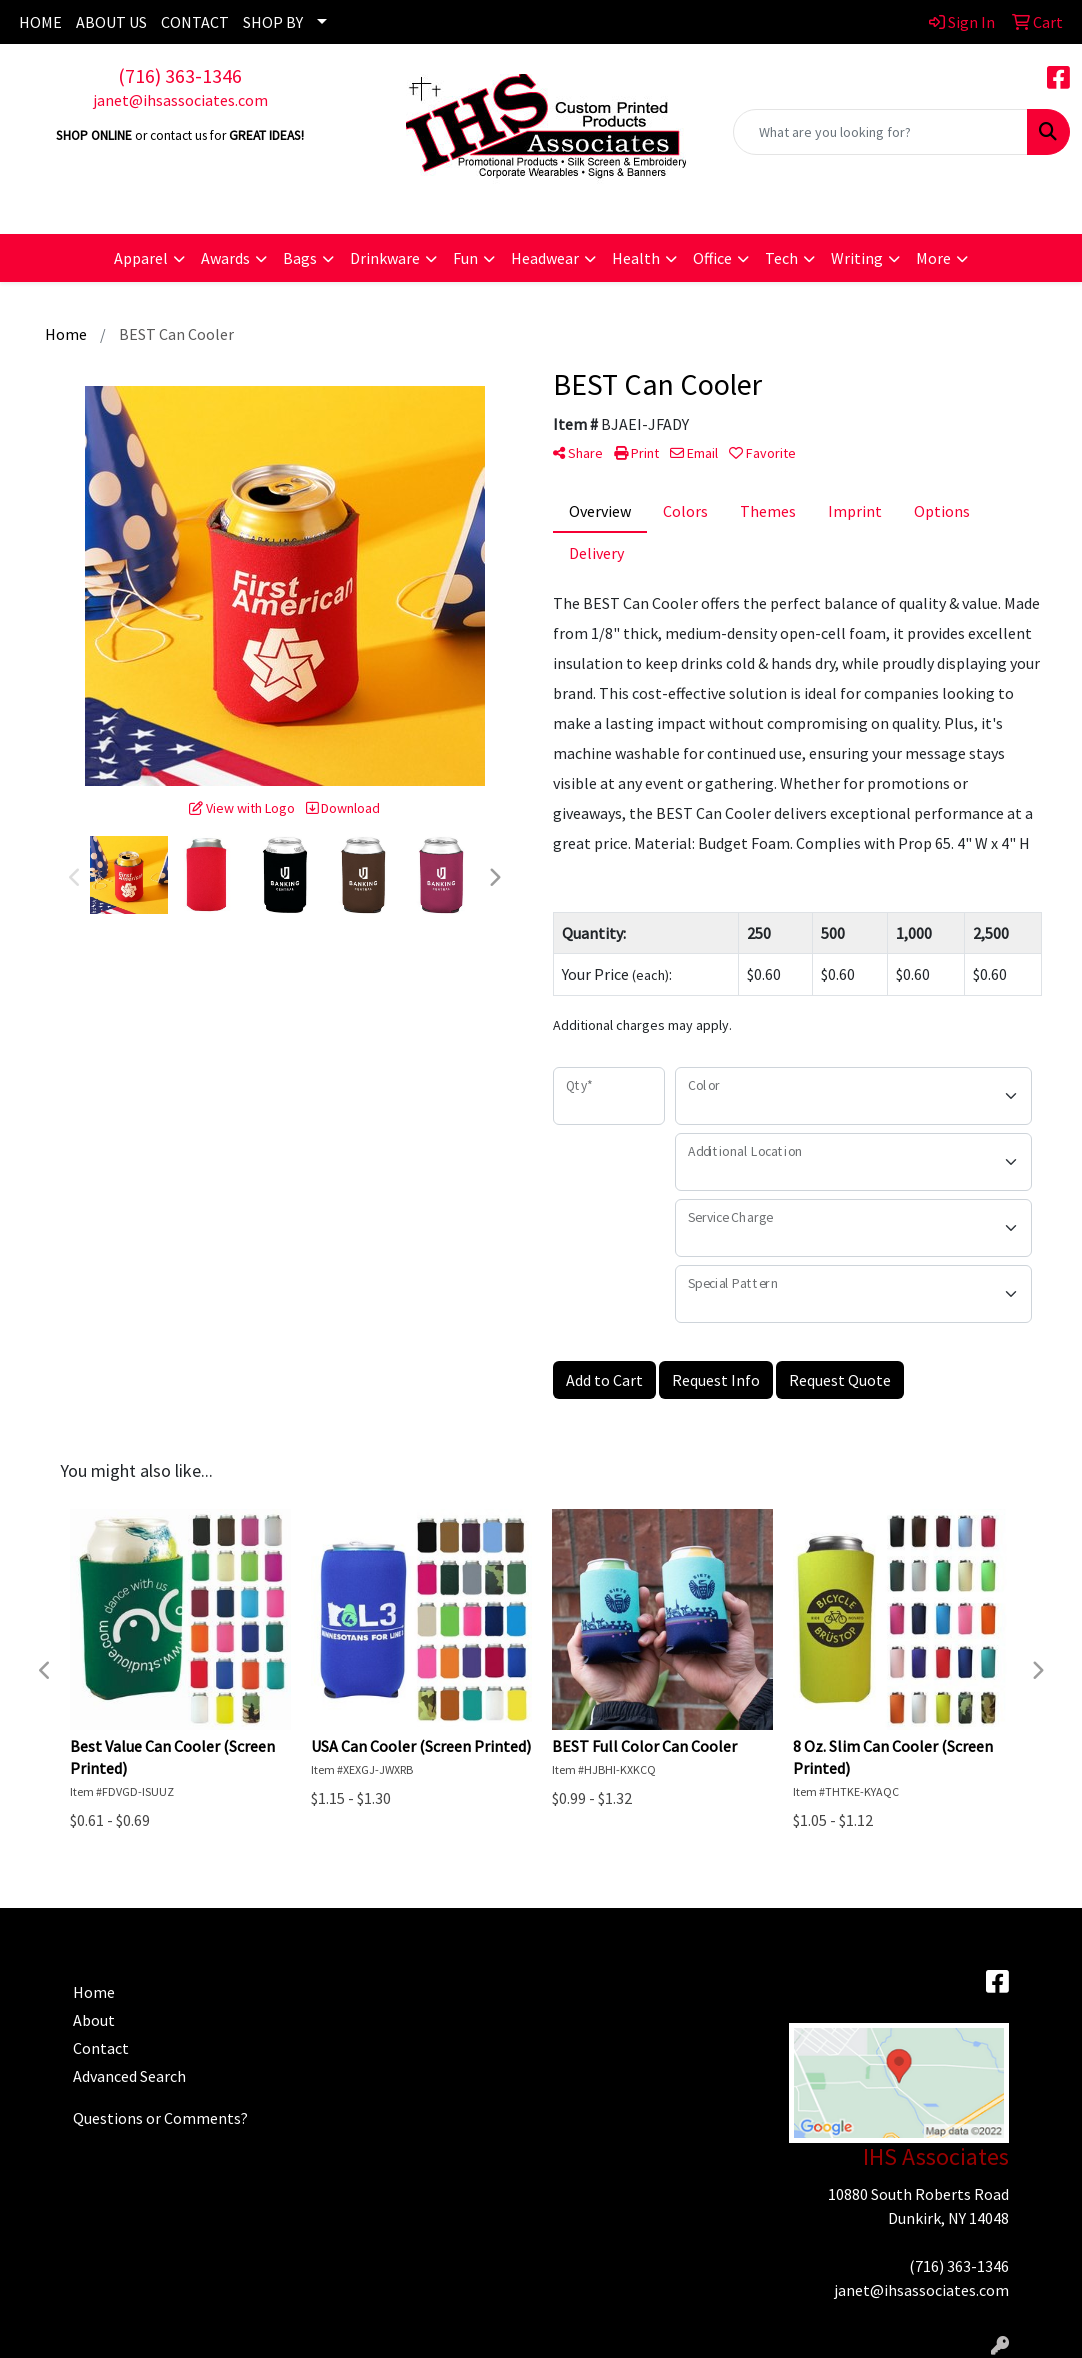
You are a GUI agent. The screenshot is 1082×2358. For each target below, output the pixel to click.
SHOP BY (273, 22)
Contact (101, 2048)
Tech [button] (781, 258)
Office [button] (712, 258)
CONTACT (195, 22)
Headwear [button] (545, 258)
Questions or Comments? (160, 2118)
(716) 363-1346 (180, 75)
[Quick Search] (880, 132)
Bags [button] (300, 258)
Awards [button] (225, 258)
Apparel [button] (141, 258)
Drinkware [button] (385, 258)
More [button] (933, 258)
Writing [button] (857, 258)
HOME (40, 22)
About (94, 2020)
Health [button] (636, 258)
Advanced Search (129, 2076)
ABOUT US (111, 22)
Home (94, 1992)
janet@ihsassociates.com (180, 100)
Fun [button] (465, 258)
